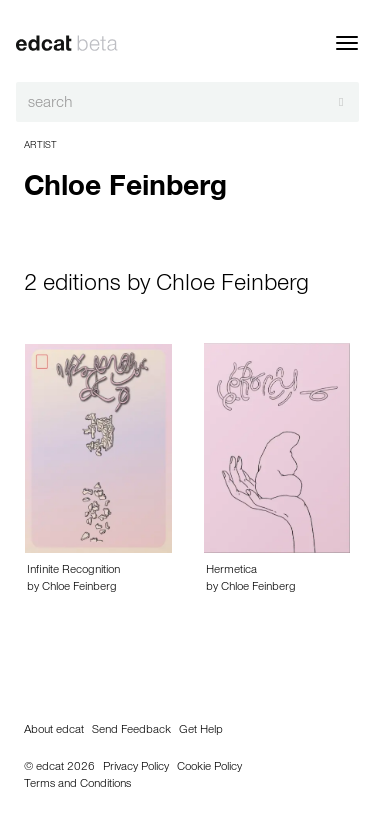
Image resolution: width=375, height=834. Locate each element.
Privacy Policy (136, 768)
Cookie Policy (209, 768)
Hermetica (231, 571)
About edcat (54, 731)
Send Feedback (131, 731)
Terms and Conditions (77, 785)
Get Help (201, 731)
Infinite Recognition (73, 571)
